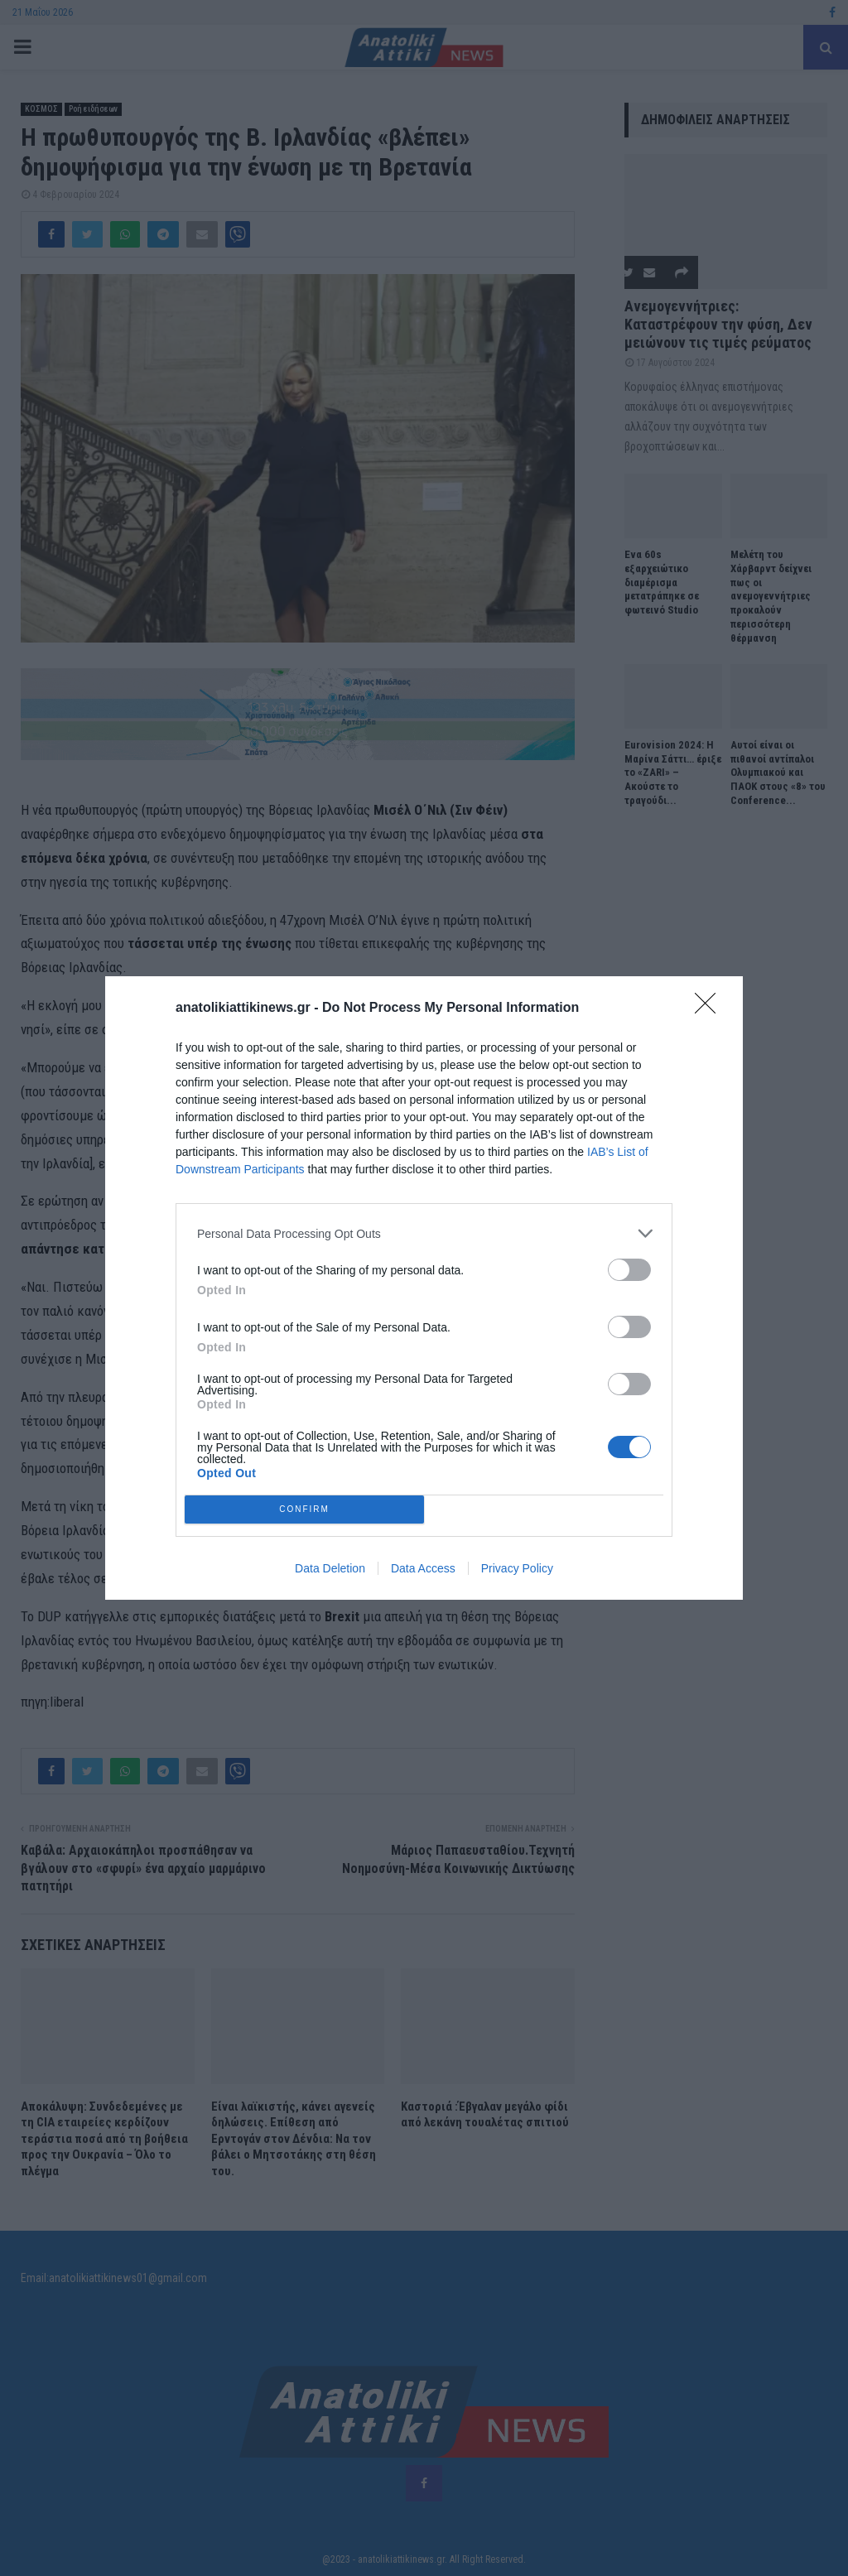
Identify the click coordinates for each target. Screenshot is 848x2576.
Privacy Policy (517, 1568)
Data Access (423, 1568)
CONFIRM (304, 1510)
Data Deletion (330, 1568)
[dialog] (424, 1288)
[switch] (629, 1270)
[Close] (710, 1008)
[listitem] (424, 1233)
